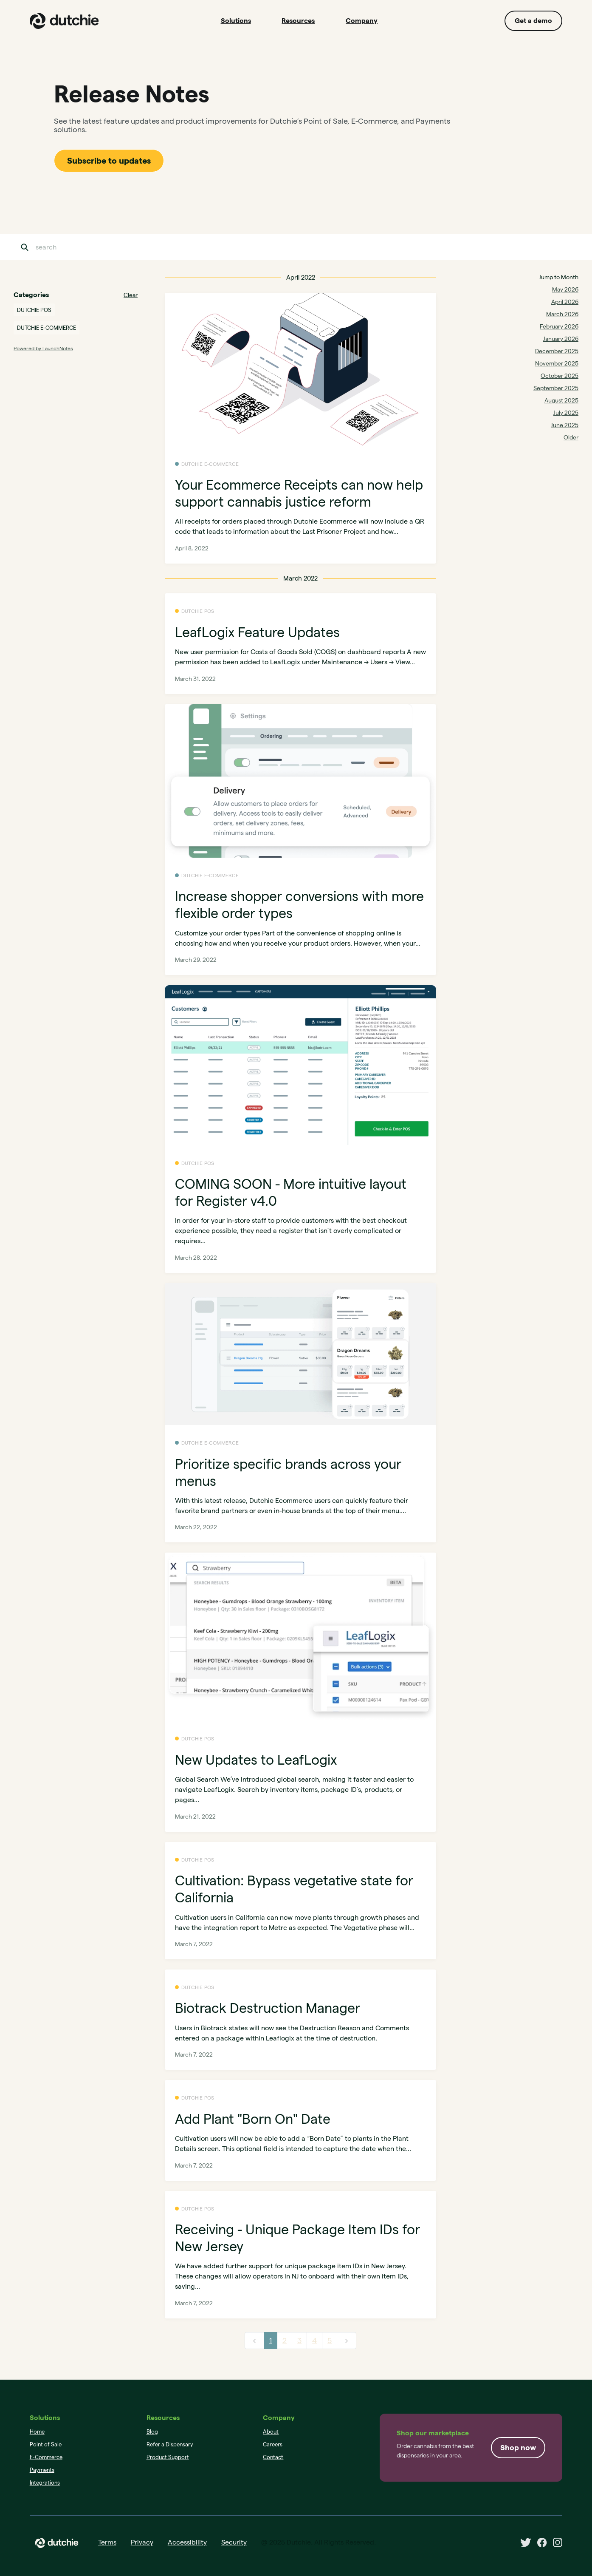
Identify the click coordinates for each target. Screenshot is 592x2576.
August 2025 (561, 400)
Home (37, 2431)
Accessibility (187, 2542)
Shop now (518, 2447)
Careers (272, 2444)
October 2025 (559, 375)
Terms (107, 2542)
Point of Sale (46, 2444)
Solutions (236, 20)
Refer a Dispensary (170, 2444)
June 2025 (564, 425)
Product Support (168, 2457)
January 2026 (560, 338)
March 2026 (562, 314)
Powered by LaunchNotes (43, 348)
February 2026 (559, 326)
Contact (273, 2457)
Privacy (142, 2542)
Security (234, 2542)
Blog (152, 2431)
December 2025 (556, 351)
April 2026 (564, 301)
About (271, 2431)
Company (362, 20)
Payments (42, 2470)
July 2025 (565, 412)
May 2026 (565, 289)
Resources (298, 20)
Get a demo (533, 20)
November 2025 (556, 363)
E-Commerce (46, 2457)
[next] (346, 2340)
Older (571, 437)
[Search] (78, 247)
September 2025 (555, 388)
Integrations (45, 2482)
